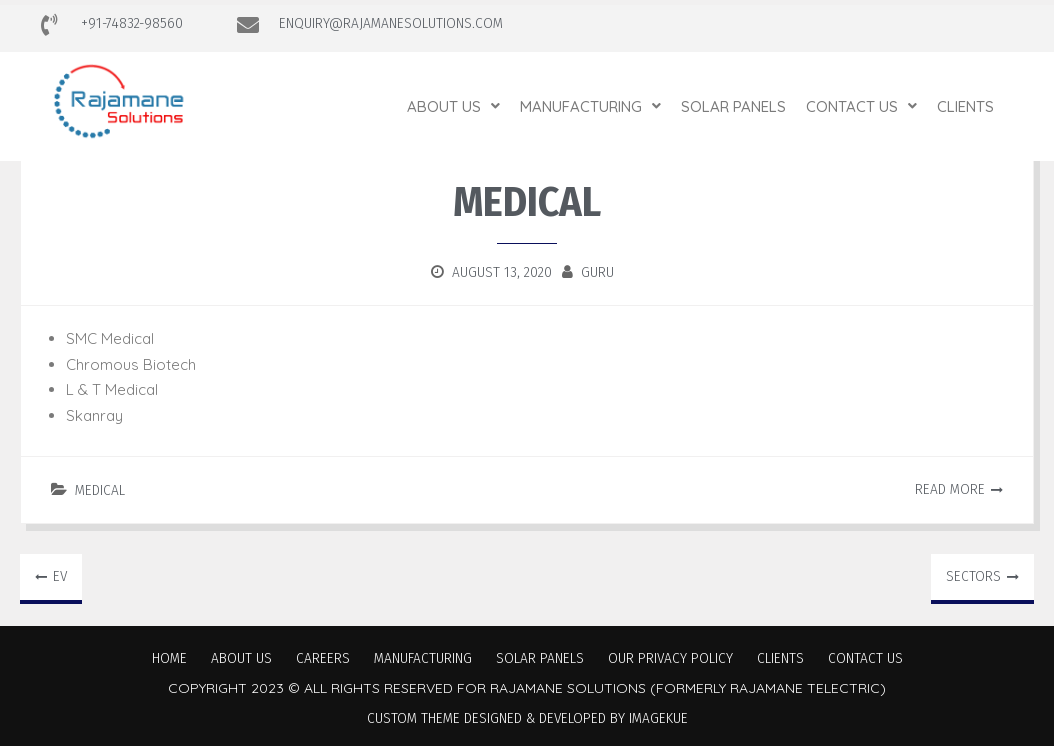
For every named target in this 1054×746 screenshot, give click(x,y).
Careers (323, 658)
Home (169, 658)
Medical (100, 490)
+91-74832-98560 (132, 23)
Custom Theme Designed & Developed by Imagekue (527, 718)
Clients (965, 106)
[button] (453, 106)
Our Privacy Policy (670, 658)
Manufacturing (590, 106)
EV (60, 576)
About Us (453, 106)
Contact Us (861, 106)
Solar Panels (733, 106)
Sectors (973, 576)
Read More (950, 489)
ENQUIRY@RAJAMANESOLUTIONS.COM (391, 23)
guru (597, 272)
